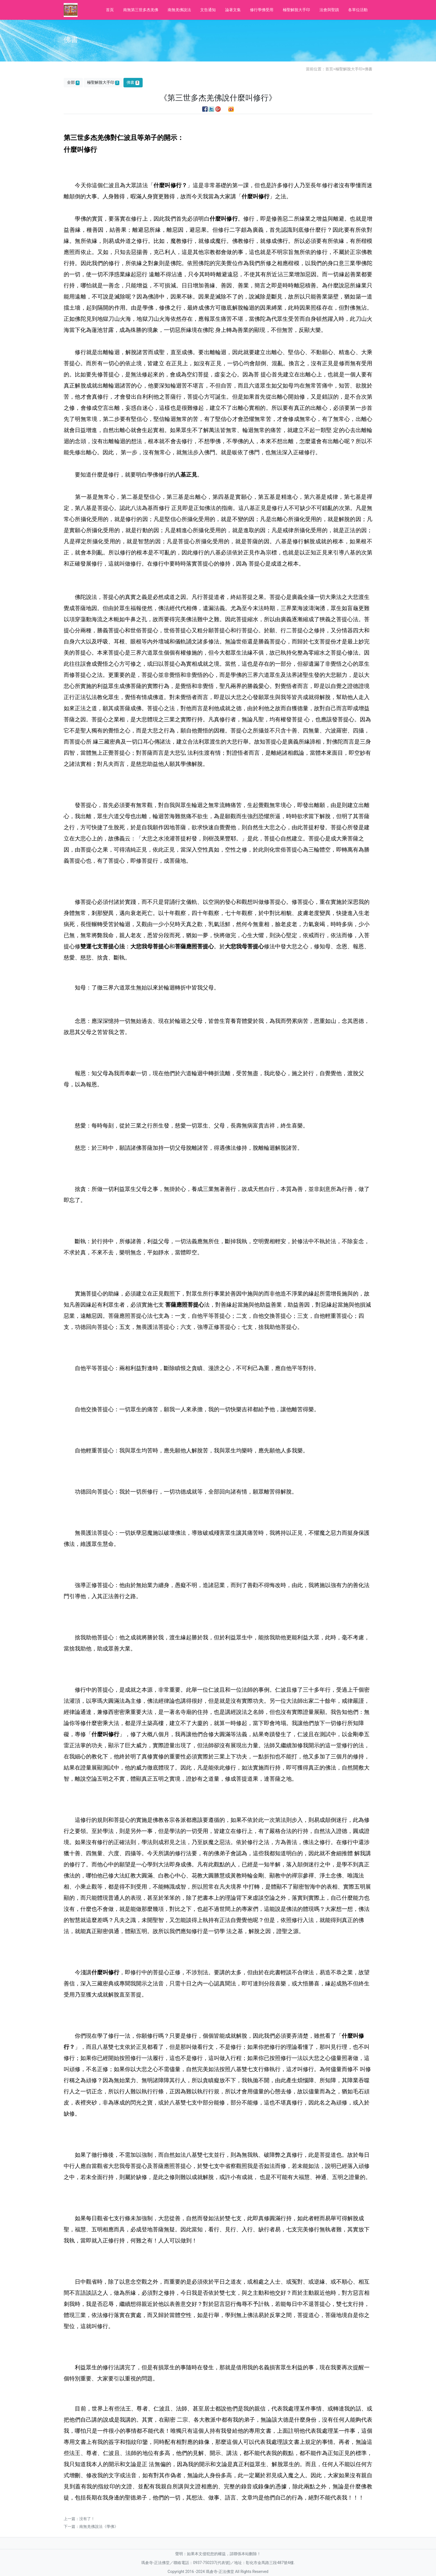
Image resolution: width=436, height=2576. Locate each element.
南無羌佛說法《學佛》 (98, 2526)
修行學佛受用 (261, 10)
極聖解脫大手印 (296, 10)
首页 (329, 69)
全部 (73, 82)
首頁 (110, 10)
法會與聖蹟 (329, 10)
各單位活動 (358, 10)
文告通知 (208, 10)
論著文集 (233, 10)
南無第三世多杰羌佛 (140, 10)
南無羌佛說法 (179, 10)
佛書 (368, 69)
